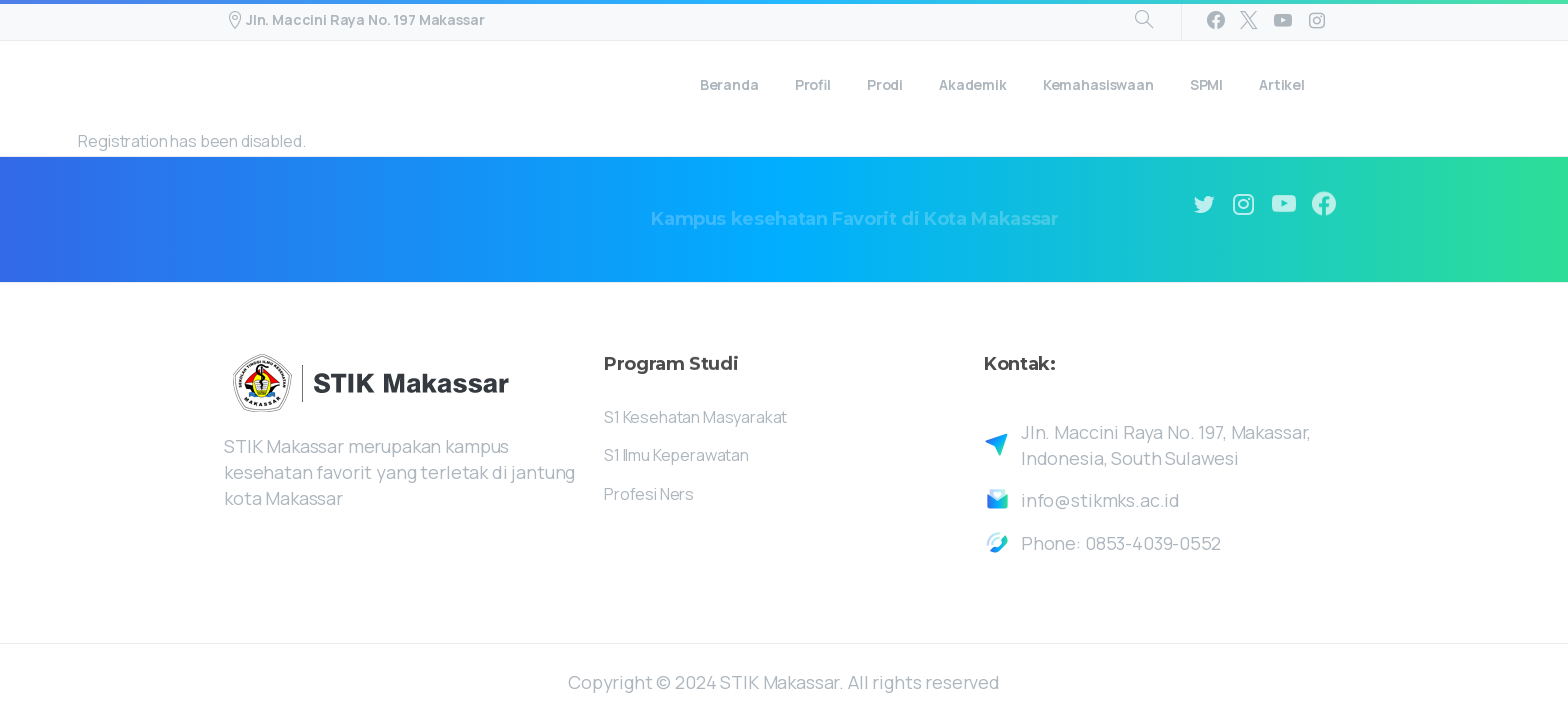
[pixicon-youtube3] (1284, 205)
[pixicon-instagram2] (1244, 204)
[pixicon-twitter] (1204, 204)
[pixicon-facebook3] (1324, 207)
